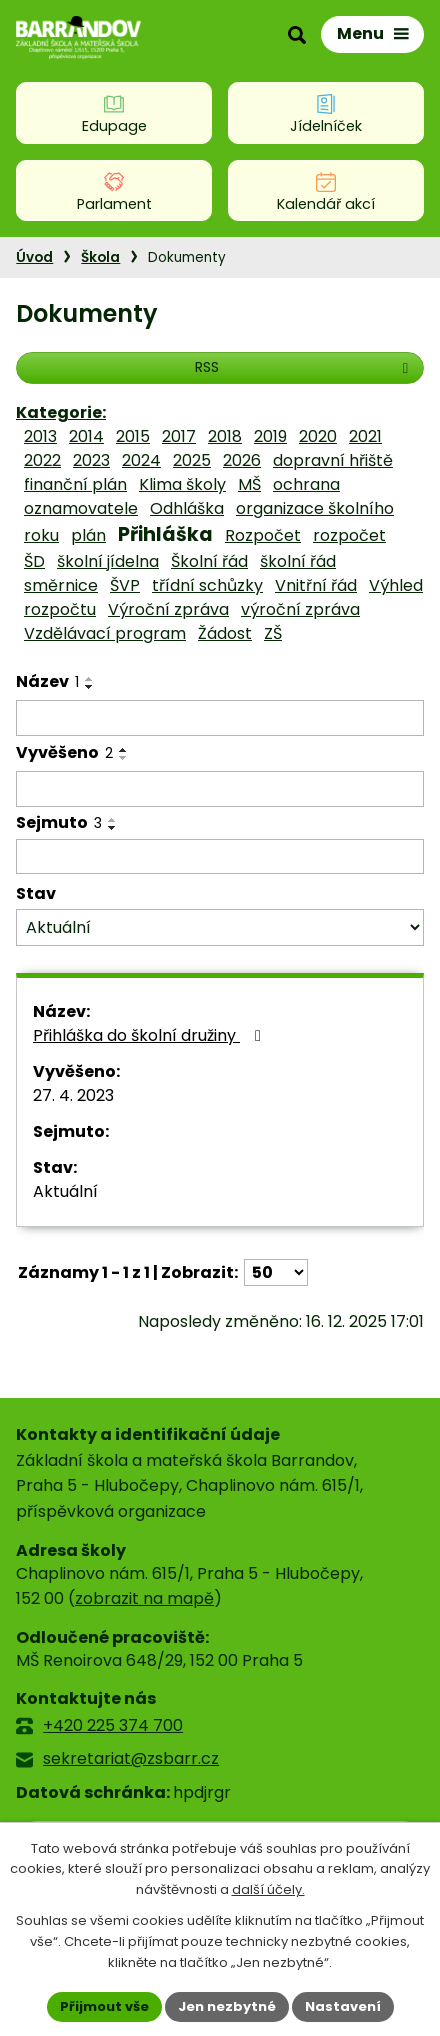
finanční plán (75, 484)
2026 (242, 460)
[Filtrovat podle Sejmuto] (220, 857)
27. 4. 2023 (73, 1095)
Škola (100, 257)
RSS (304, 367)
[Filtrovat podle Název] (220, 718)
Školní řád (209, 561)
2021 (365, 436)
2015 (133, 436)
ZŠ (273, 633)
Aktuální (65, 1191)
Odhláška (187, 508)
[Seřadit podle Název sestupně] (90, 687)
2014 (86, 436)
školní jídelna (108, 561)
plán (88, 535)
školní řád (298, 561)
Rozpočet (263, 535)
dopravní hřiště (333, 460)
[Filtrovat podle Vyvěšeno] (220, 789)
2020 (318, 436)
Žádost (225, 633)
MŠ (249, 484)
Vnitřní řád (316, 585)
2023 (91, 460)
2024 (141, 460)
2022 (42, 460)
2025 (192, 460)
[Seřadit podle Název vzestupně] (90, 679)
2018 (225, 436)
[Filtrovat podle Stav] (220, 927)
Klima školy (182, 484)
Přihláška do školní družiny (150, 1035)
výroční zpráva (300, 609)
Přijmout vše (104, 2006)
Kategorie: (61, 412)
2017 (179, 436)
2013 (40, 436)
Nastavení (343, 2006)
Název (47, 681)
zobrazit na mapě (144, 1598)
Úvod (34, 257)
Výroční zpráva (168, 609)
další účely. (268, 1890)
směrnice (61, 585)
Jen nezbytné (227, 2006)
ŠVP (125, 585)
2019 (270, 436)
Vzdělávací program (105, 633)
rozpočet (349, 535)
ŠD (34, 561)
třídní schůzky (207, 585)
